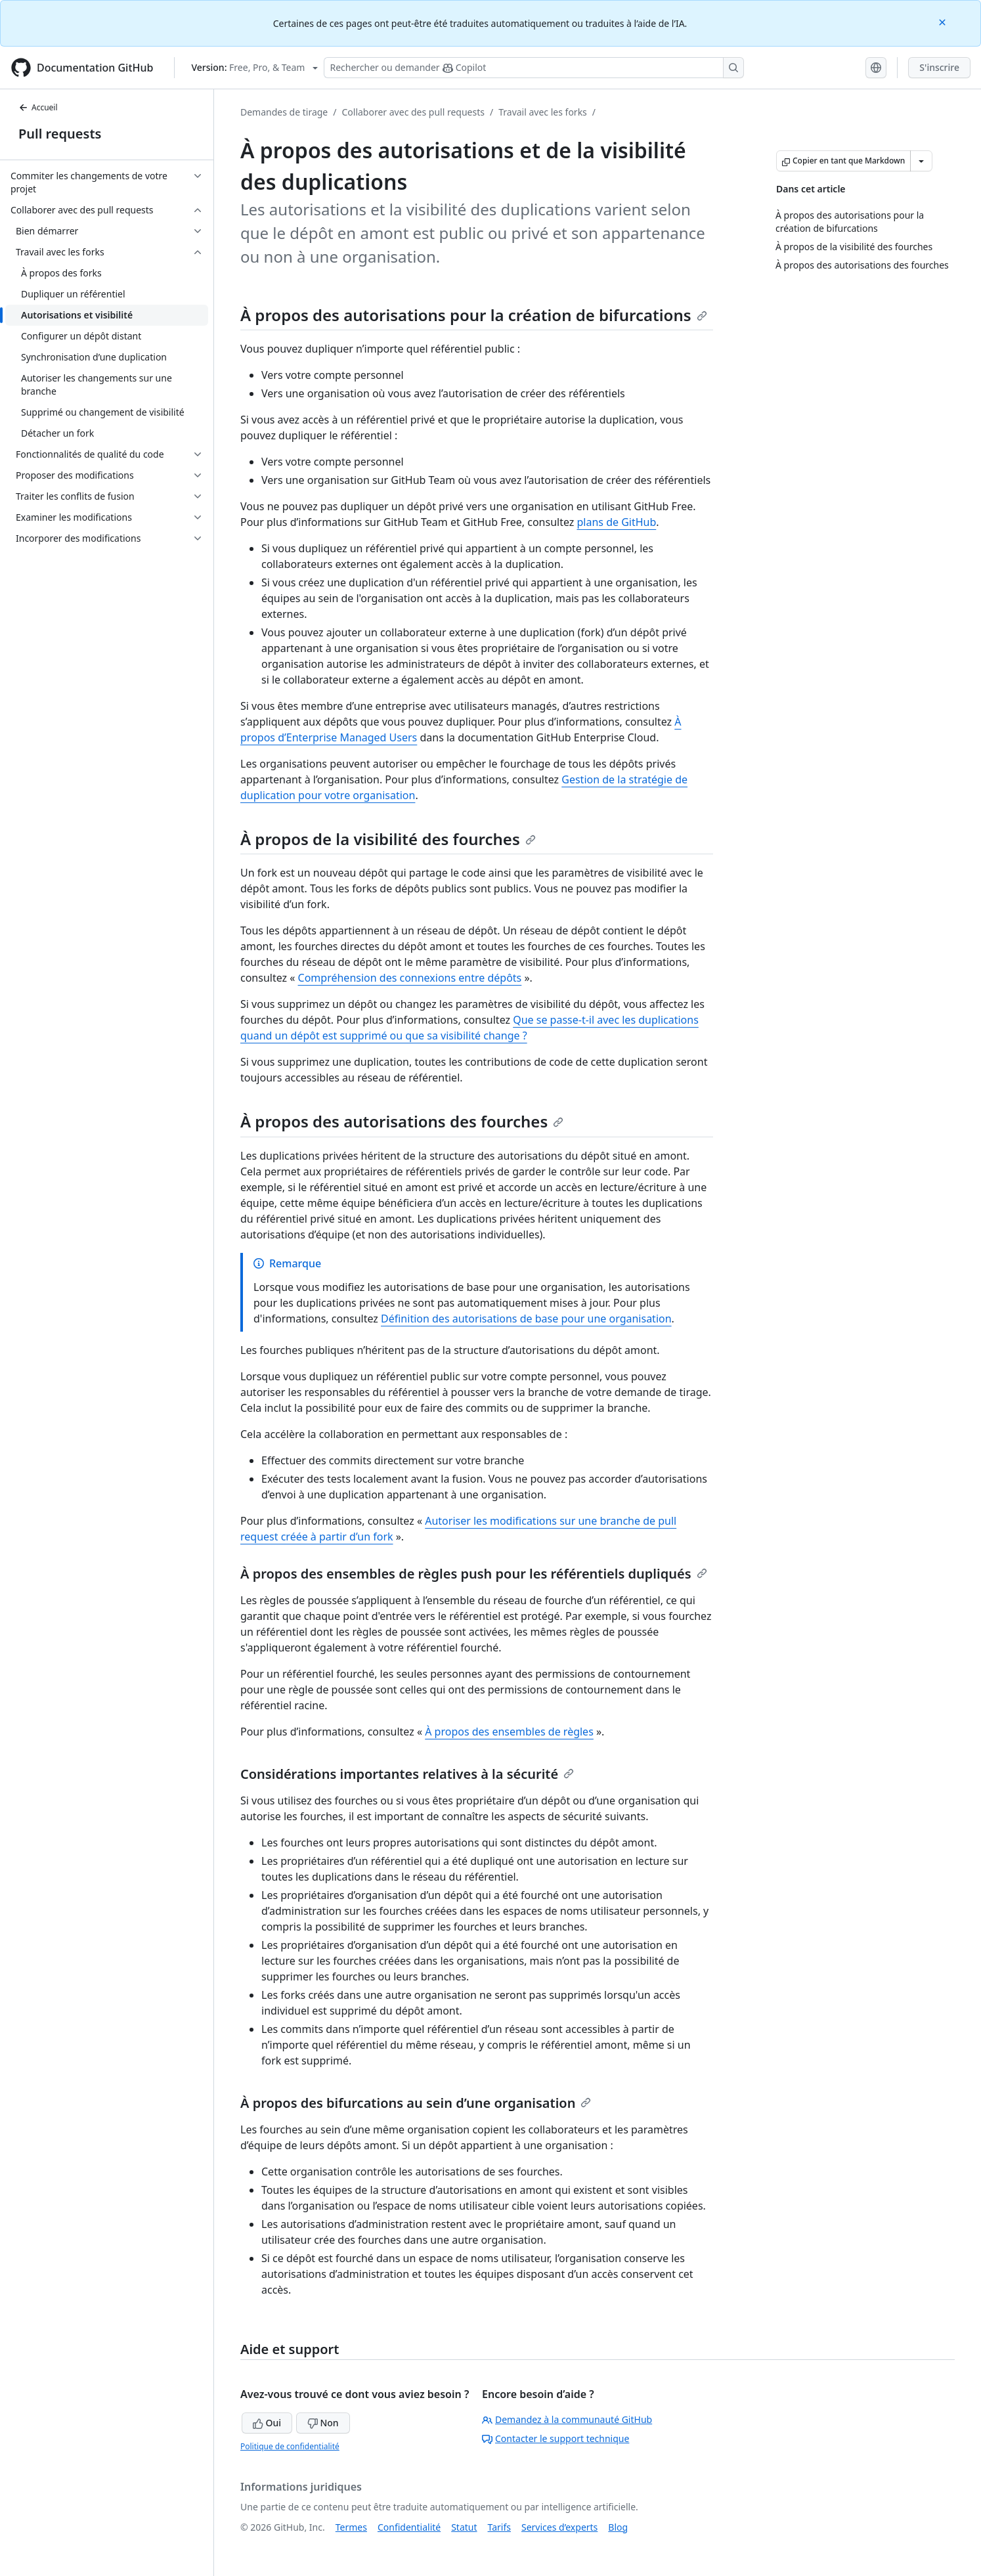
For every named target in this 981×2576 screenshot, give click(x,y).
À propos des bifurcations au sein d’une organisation (415, 2103)
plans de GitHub (616, 522)
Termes (351, 2527)
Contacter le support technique (555, 2438)
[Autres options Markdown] (921, 160)
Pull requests (59, 133)
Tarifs (499, 2527)
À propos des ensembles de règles (509, 1731)
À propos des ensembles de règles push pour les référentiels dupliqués (473, 1574)
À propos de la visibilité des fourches (388, 839)
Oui (267, 2422)
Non (323, 2422)
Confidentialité (409, 2527)
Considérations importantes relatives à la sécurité (407, 1774)
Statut (464, 2527)
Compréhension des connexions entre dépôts (410, 978)
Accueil (38, 107)
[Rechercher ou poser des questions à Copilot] (534, 67)
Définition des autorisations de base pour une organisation (526, 1318)
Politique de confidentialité (289, 2446)
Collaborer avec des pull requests (413, 112)
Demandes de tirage (284, 112)
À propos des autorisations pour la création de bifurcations (473, 315)
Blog (618, 2527)
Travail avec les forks (542, 112)
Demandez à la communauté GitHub (567, 2419)
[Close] (943, 21)
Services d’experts (559, 2527)
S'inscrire (939, 67)
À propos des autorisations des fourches (401, 1121)
